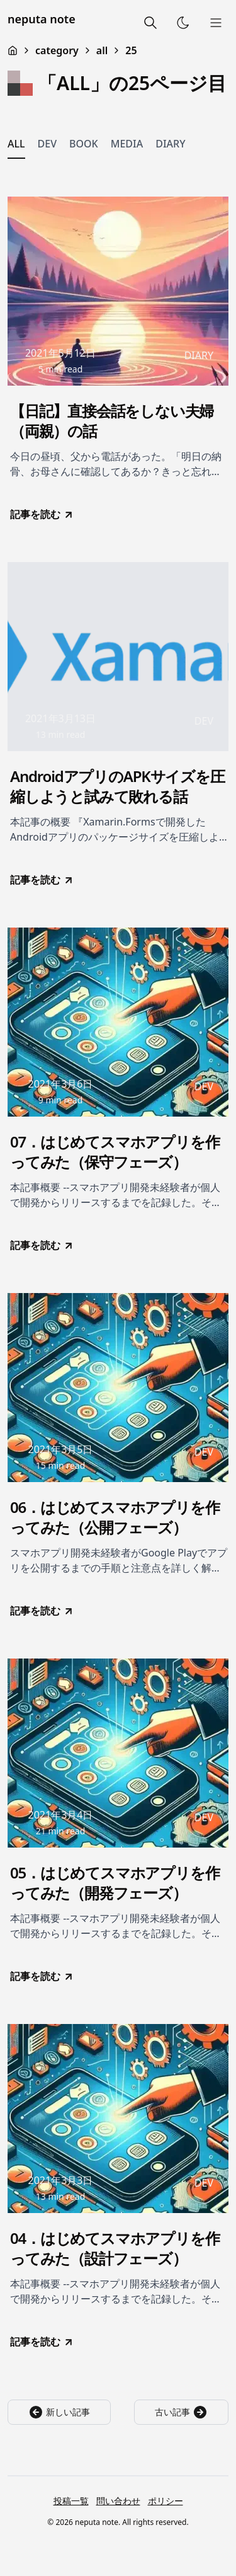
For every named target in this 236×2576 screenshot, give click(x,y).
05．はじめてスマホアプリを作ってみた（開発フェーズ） (114, 1883)
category (57, 50)
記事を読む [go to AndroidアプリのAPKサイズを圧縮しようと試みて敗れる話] (42, 880)
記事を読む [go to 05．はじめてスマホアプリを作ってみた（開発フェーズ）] (42, 1976)
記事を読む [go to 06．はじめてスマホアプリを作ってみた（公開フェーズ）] (42, 1611)
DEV (47, 144)
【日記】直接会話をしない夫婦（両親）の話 (111, 421)
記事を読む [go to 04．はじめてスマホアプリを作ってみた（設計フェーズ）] (42, 2342)
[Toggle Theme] (183, 22)
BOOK (83, 144)
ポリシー (165, 2501)
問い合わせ (118, 2501)
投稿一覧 (71, 2501)
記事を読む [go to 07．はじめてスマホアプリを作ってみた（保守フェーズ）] (42, 1245)
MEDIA (127, 144)
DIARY (170, 144)
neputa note (42, 18)
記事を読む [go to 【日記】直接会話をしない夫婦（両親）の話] (42, 514)
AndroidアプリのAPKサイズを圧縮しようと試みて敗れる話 (117, 786)
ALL (16, 144)
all (102, 50)
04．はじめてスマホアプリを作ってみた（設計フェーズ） (114, 2248)
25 (131, 50)
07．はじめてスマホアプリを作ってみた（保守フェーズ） (114, 1152)
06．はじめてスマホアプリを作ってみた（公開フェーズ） (114, 1517)
